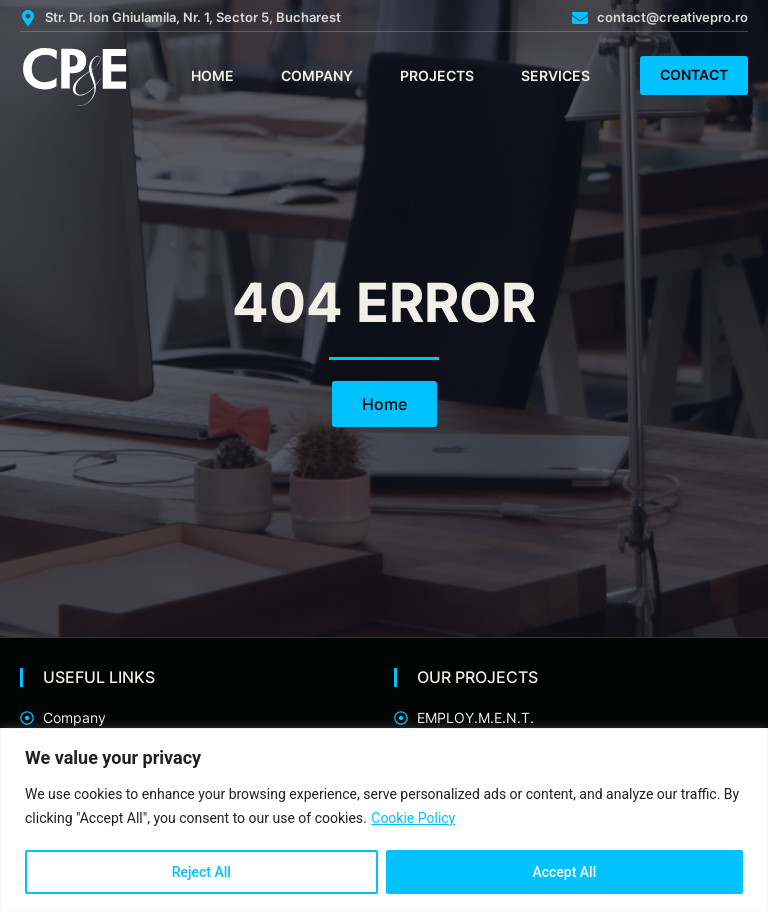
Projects (437, 75)
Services (555, 75)
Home (212, 75)
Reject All (201, 872)
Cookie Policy (413, 818)
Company (317, 75)
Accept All (564, 872)
